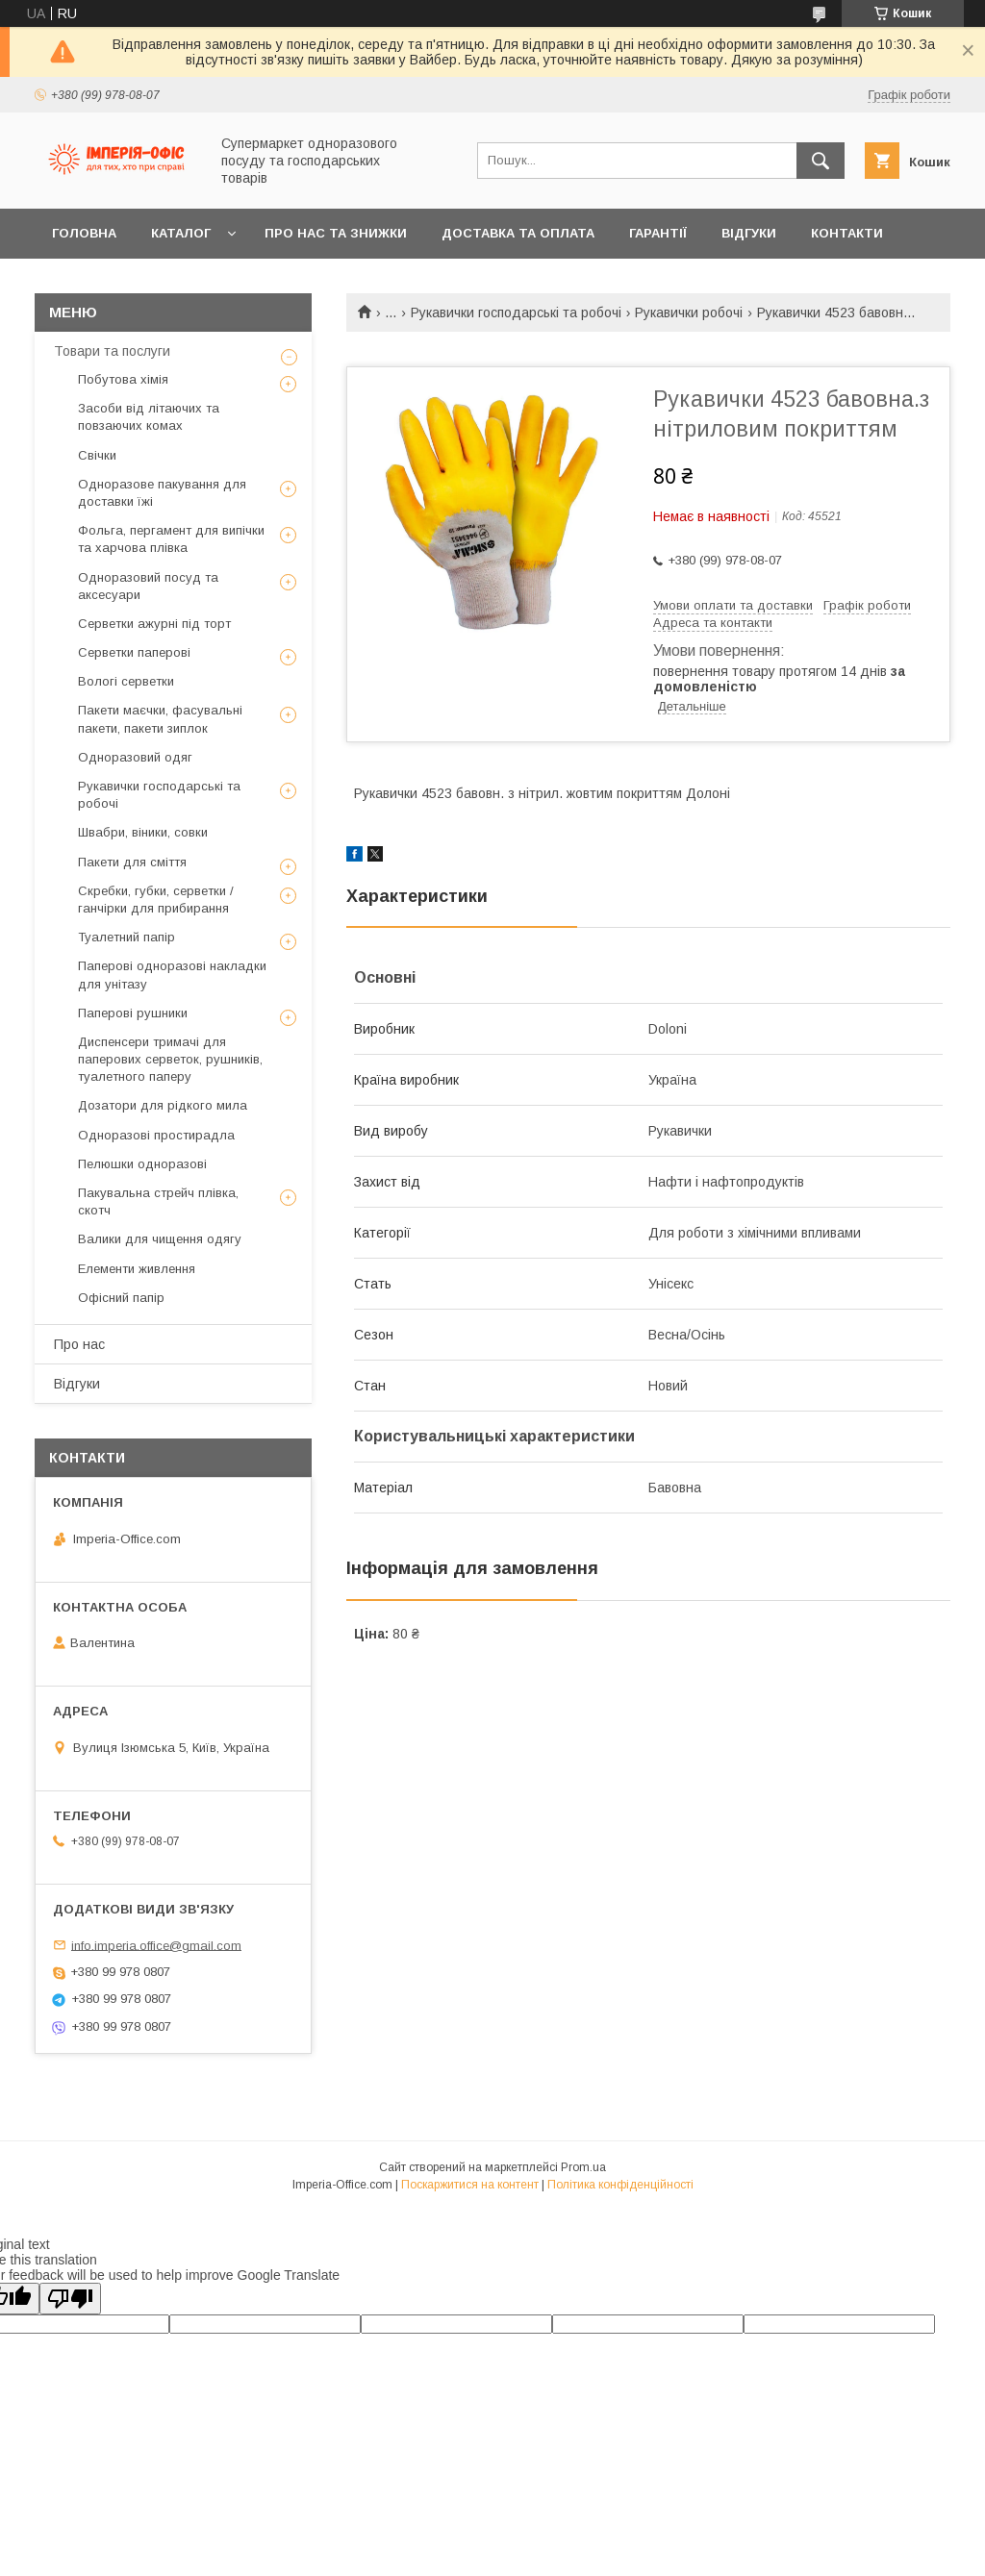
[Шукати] (820, 160)
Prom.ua (583, 2167)
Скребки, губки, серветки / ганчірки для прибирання (156, 899)
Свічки (97, 455)
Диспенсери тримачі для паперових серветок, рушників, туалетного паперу (170, 1059)
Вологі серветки (126, 681)
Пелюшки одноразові (142, 1164)
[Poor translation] (70, 2298)
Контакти (847, 233)
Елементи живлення (136, 1269)
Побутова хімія (123, 379)
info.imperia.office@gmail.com (156, 1945)
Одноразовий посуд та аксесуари (148, 586)
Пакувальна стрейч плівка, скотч (158, 1201)
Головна (84, 233)
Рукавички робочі (689, 312)
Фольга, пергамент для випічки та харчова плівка (171, 539)
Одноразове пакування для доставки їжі (162, 493)
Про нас (79, 1344)
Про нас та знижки (336, 233)
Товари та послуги (112, 351)
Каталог (181, 233)
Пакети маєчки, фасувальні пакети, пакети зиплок (160, 719)
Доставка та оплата (518, 233)
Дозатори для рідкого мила (162, 1105)
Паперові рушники (133, 1013)
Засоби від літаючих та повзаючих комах (148, 417)
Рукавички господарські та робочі (516, 312)
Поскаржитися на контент (470, 2184)
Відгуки (748, 233)
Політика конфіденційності (620, 2184)
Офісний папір (121, 1297)
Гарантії (658, 233)
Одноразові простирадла (156, 1135)
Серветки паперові (134, 652)
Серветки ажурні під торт (154, 623)
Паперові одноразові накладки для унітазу (172, 974)
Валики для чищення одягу (159, 1239)
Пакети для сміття (132, 862)
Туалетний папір (126, 937)
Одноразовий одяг (135, 757)
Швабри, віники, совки (143, 832)
